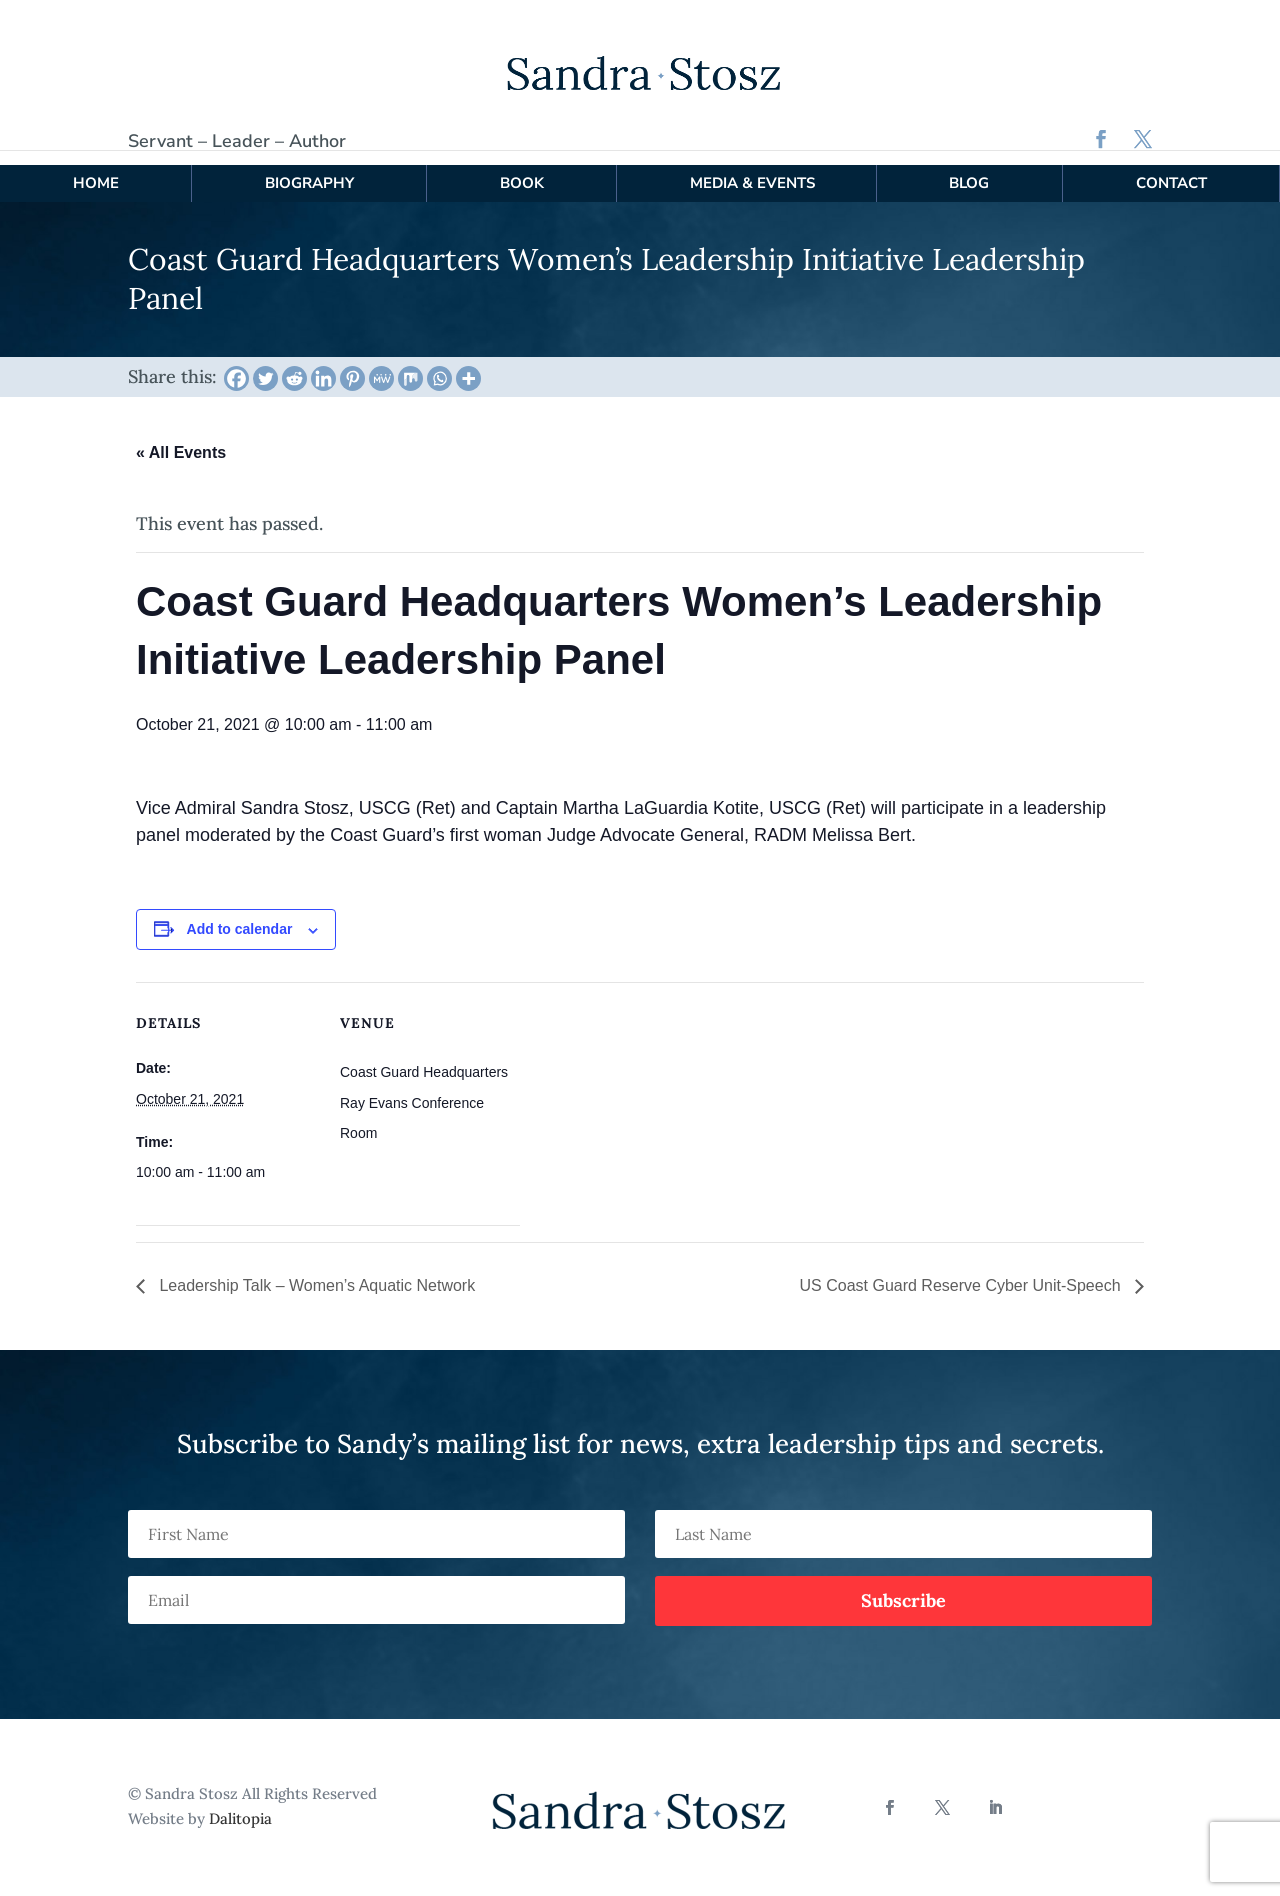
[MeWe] (381, 363)
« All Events (181, 438)
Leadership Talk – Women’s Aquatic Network (315, 1271)
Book (522, 168)
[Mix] (410, 363)
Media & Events (752, 168)
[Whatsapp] (439, 363)
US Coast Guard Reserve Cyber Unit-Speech (962, 1271)
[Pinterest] (352, 363)
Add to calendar (240, 915)
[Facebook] (236, 363)
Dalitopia (240, 1804)
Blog (969, 168)
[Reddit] (294, 363)
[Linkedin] (323, 363)
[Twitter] (265, 363)
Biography (309, 168)
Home (96, 168)
